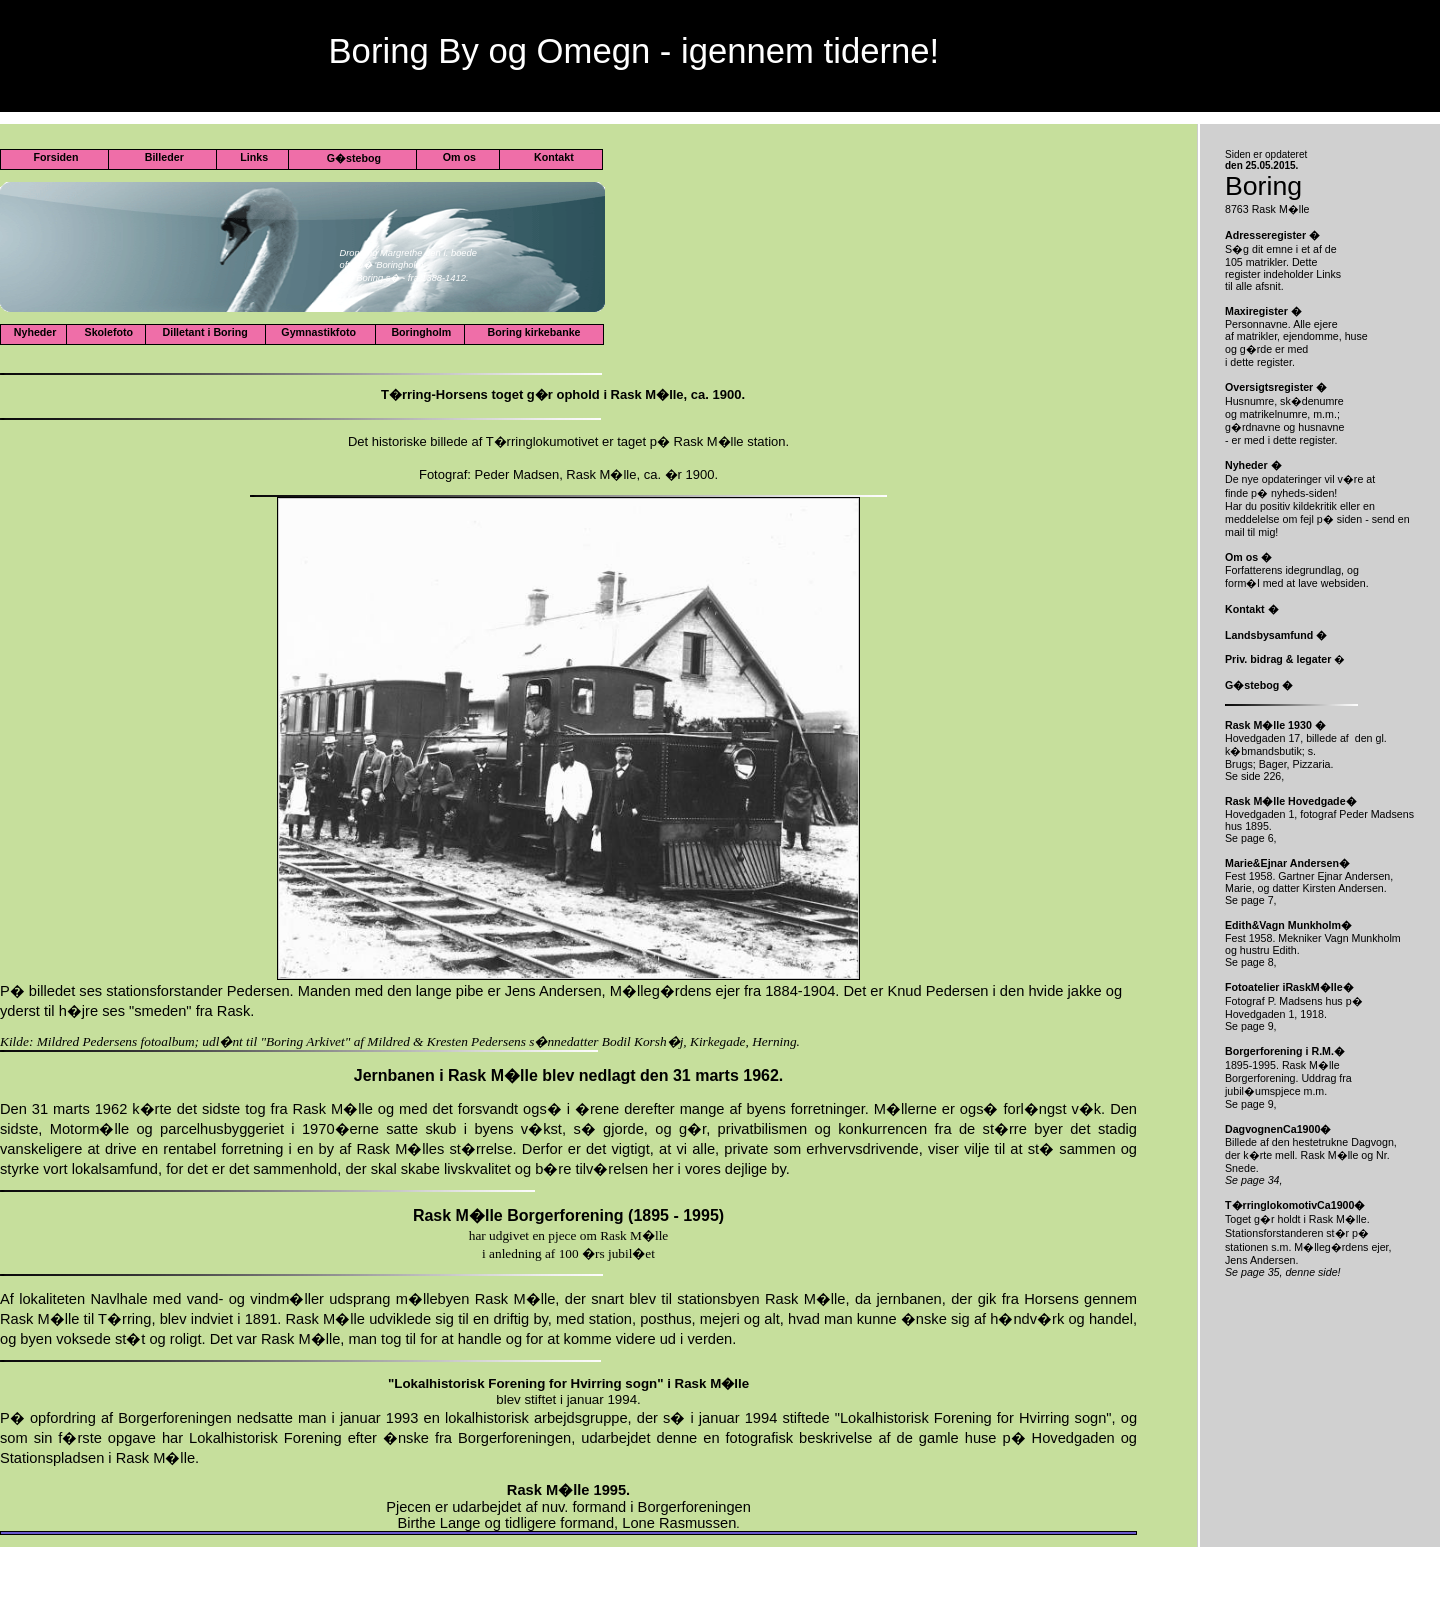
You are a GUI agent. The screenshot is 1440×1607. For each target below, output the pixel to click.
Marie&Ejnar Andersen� (1287, 863)
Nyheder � (1253, 465)
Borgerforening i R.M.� (1285, 1051)
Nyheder (34, 332)
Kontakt (552, 157)
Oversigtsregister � (1276, 387)
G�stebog (354, 158)
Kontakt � (1252, 609)
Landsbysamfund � (1276, 635)
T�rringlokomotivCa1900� (1295, 1205)
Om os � (1248, 557)
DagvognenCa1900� (1278, 1129)
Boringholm (419, 332)
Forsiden (55, 157)
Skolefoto (109, 332)
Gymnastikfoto (320, 332)
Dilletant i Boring (205, 332)
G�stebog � (1259, 685)
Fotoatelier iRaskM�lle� (1289, 987)
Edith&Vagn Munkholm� (1288, 925)
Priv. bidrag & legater (1278, 659)
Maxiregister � (1263, 311)
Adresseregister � (1272, 235)
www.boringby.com (369, 11)
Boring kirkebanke (536, 332)
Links (252, 157)
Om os (458, 157)
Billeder (163, 157)
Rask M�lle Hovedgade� (1291, 801)
